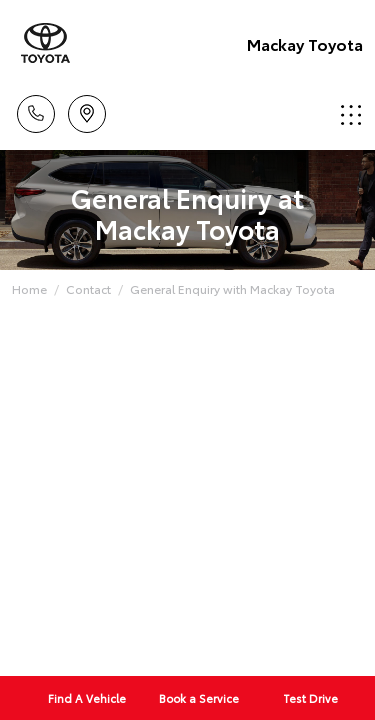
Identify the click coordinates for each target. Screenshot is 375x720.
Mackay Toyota (305, 43)
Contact (88, 288)
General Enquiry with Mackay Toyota (232, 288)
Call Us (36, 110)
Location (87, 110)
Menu (351, 114)
